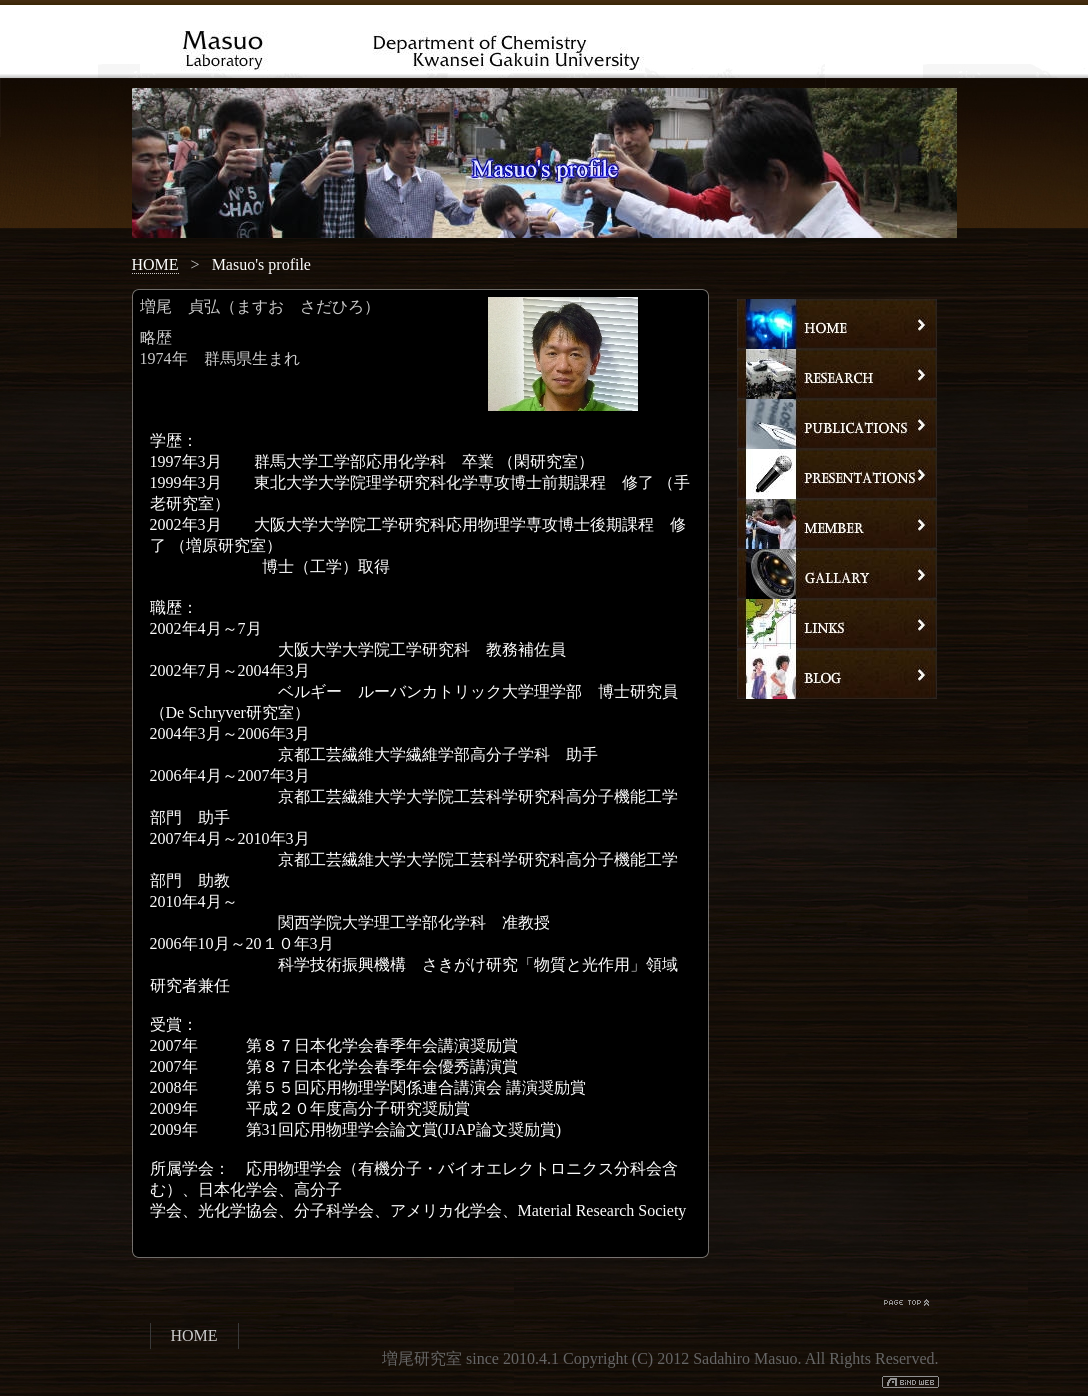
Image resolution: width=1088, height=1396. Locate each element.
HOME (155, 264)
